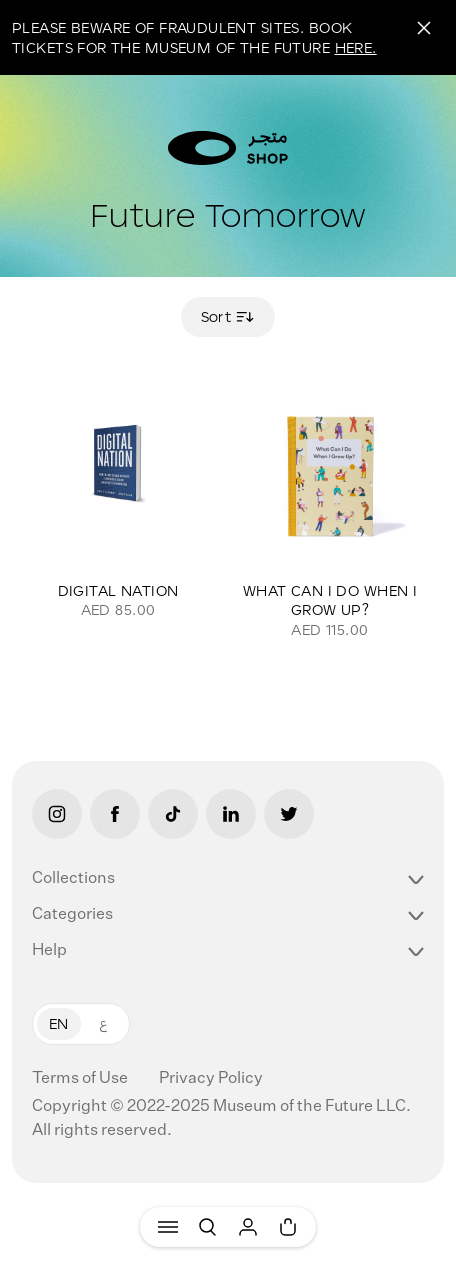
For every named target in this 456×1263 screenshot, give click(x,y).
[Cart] (288, 1227)
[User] (248, 1227)
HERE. (356, 47)
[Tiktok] (173, 814)
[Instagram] (57, 814)
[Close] (424, 28)
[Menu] (168, 1227)
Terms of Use (81, 1079)
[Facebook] (115, 814)
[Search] (208, 1227)
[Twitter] (289, 814)
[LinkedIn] (231, 814)
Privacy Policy (211, 1079)
